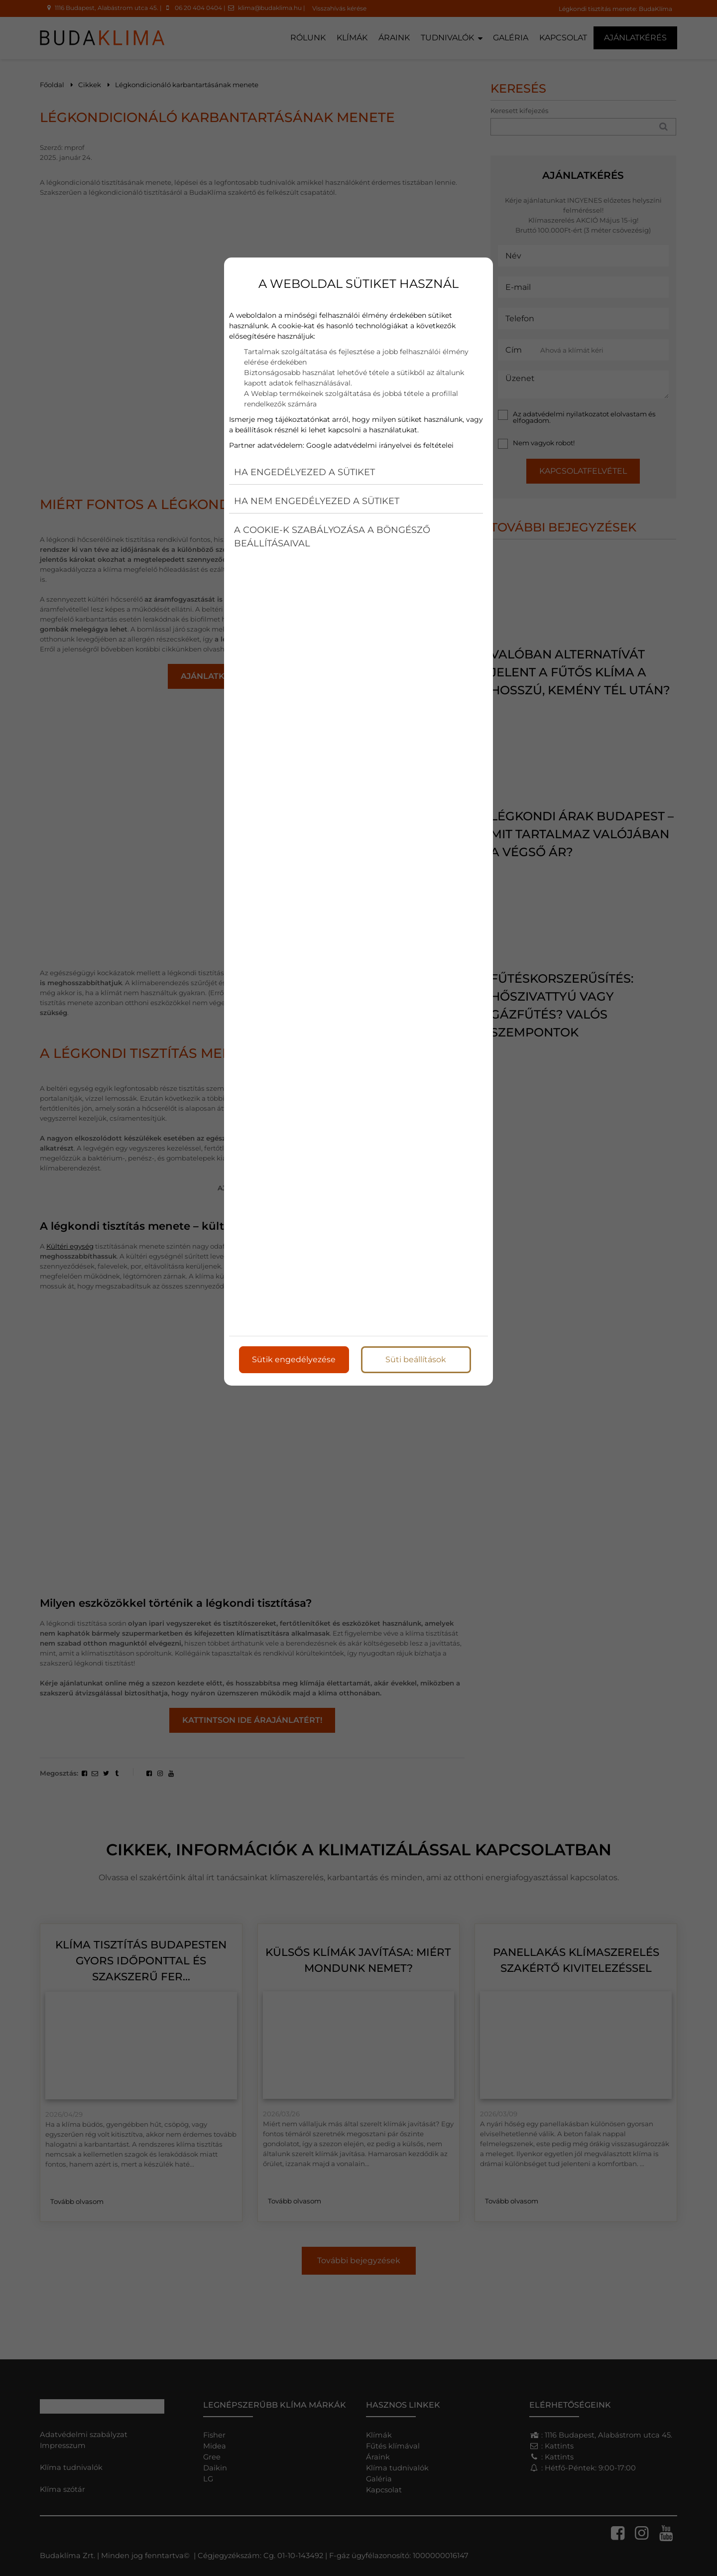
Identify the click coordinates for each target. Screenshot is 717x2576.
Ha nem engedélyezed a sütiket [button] (316, 501)
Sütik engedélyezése (294, 1359)
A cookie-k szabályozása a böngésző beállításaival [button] (332, 536)
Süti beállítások (415, 1359)
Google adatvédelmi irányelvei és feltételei (380, 445)
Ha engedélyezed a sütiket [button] (304, 472)
